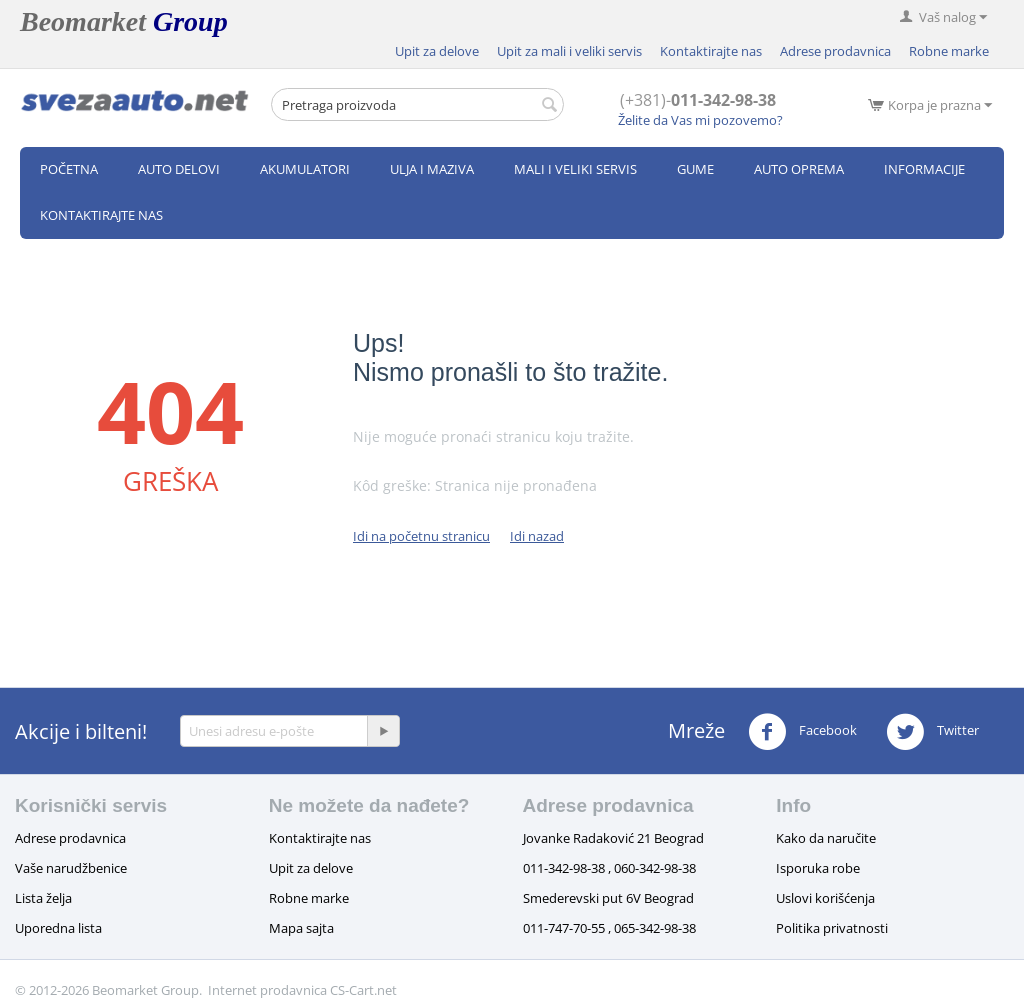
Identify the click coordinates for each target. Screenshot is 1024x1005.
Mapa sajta (301, 928)
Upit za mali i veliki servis (569, 51)
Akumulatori (305, 169)
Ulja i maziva (432, 169)
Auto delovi (179, 169)
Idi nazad (537, 536)
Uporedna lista (58, 928)
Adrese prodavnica (835, 51)
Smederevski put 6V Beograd (608, 898)
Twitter (932, 732)
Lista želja (43, 898)
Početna (69, 169)
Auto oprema (799, 169)
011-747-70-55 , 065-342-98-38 (609, 928)
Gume (695, 169)
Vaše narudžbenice (71, 868)
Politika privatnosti (832, 928)
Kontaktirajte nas (711, 51)
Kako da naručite (826, 838)
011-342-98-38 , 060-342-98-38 (609, 868)
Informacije (924, 169)
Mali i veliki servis (575, 169)
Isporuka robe (818, 868)
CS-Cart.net (363, 990)
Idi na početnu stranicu (421, 536)
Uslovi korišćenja (825, 898)
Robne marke (949, 51)
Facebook (802, 732)
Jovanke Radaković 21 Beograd (613, 838)
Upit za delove (437, 51)
